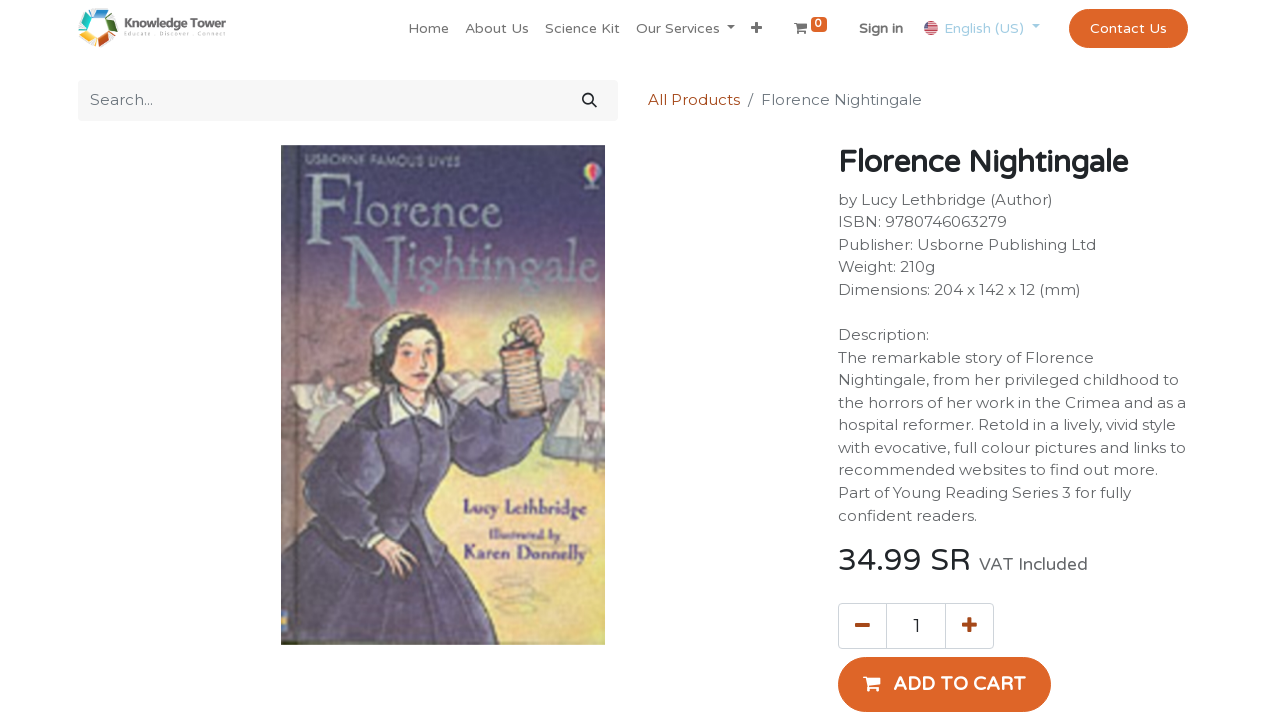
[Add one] (969, 626)
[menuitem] (428, 28)
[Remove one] (862, 626)
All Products (694, 99)
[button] (756, 28)
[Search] (589, 100)
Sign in (881, 28)
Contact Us (1128, 28)
